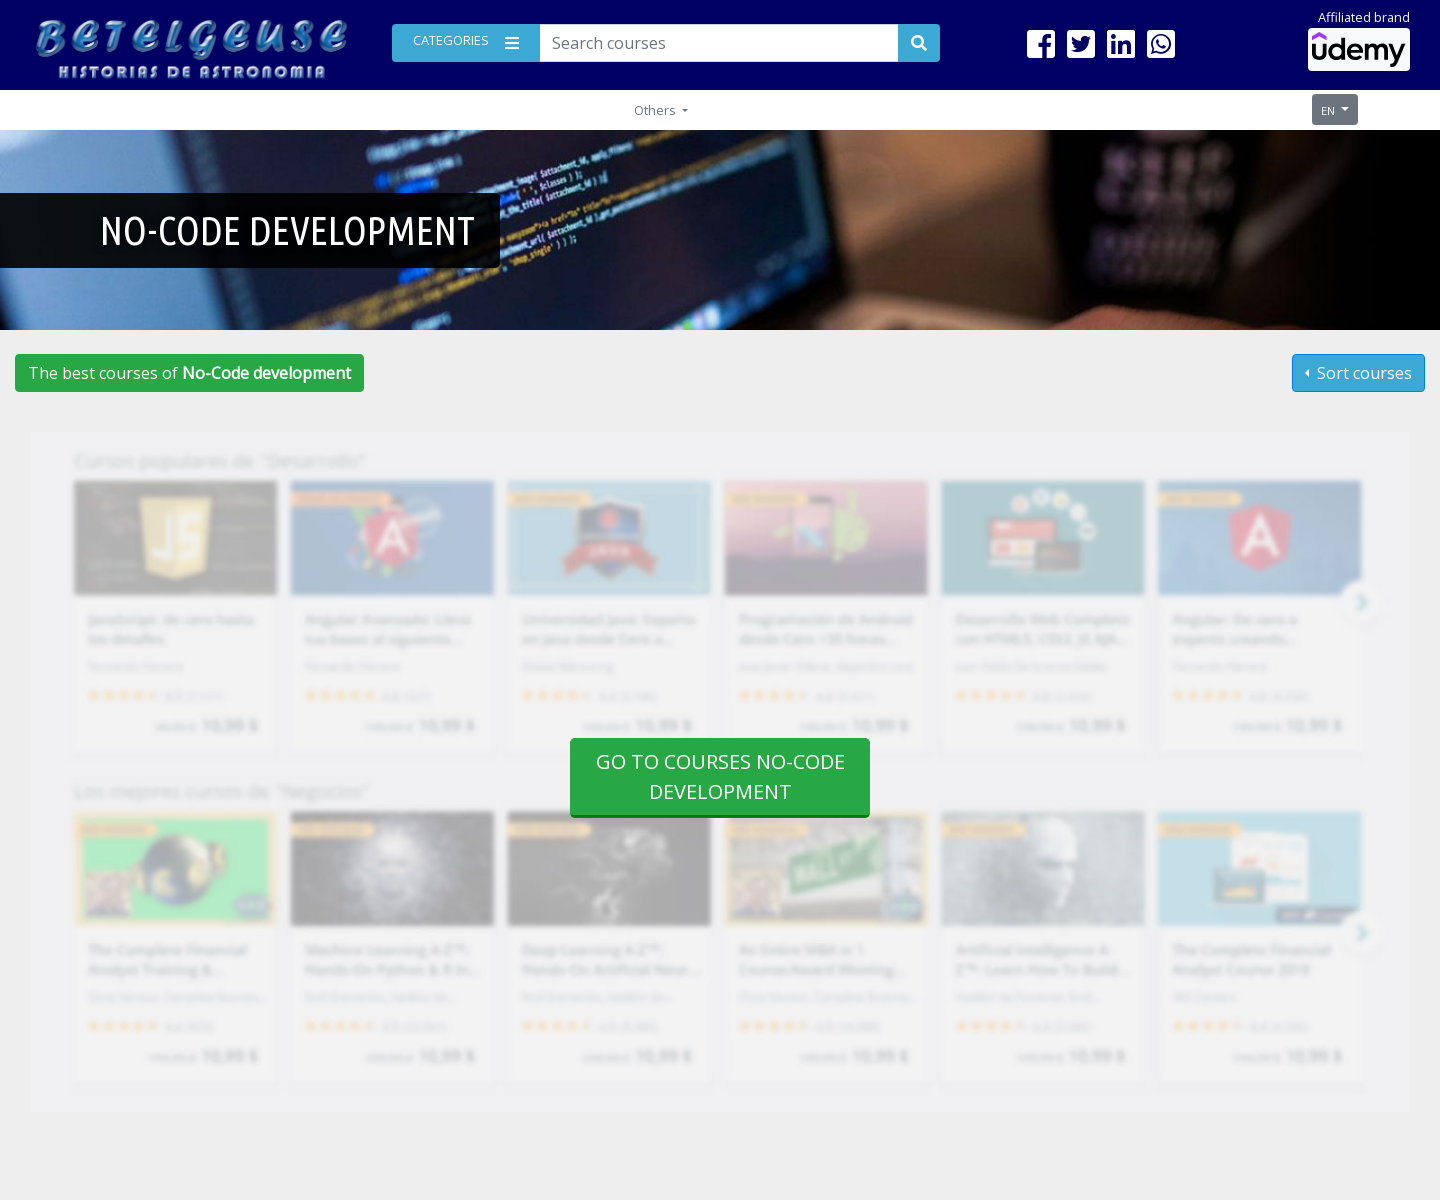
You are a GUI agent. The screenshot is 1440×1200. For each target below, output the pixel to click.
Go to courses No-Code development (720, 776)
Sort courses (1362, 373)
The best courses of (189, 373)
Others (656, 110)
